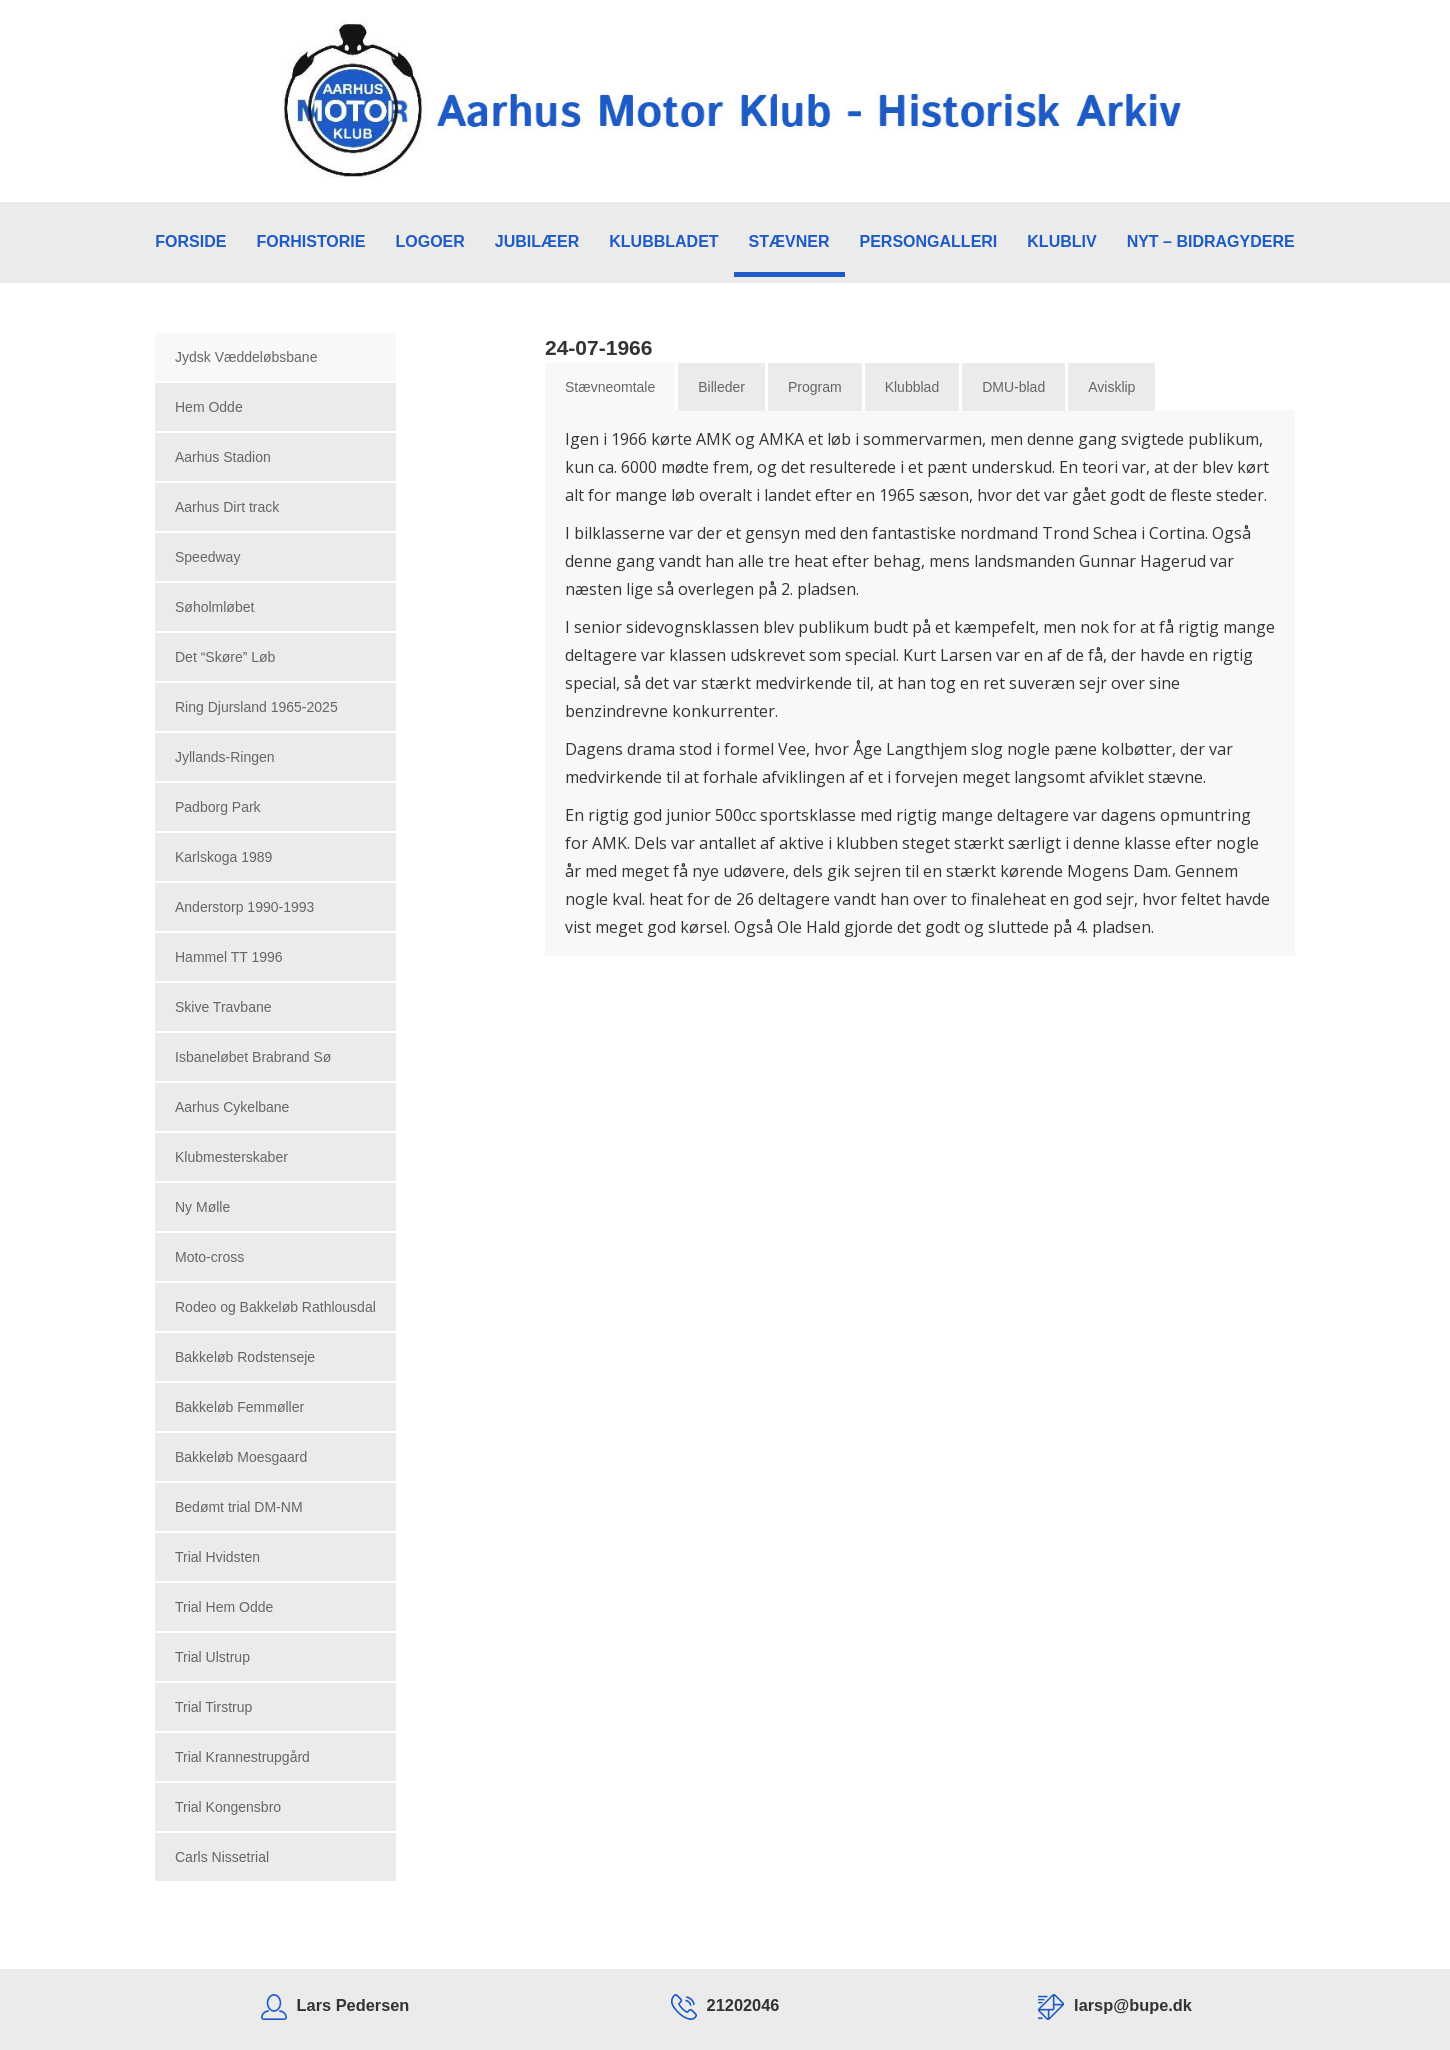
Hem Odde (209, 407)
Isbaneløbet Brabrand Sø (253, 1057)
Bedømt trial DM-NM (239, 1507)
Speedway (207, 557)
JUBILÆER (537, 241)
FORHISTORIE (310, 241)
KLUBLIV (1061, 241)
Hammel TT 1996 (229, 957)
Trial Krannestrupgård (242, 1757)
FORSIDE (190, 241)
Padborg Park (218, 807)
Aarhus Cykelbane (232, 1107)
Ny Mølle (202, 1207)
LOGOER (429, 241)
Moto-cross (209, 1257)
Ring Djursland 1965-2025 (256, 707)
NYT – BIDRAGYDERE (1211, 241)
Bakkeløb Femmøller (239, 1407)
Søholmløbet (214, 607)
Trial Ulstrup (212, 1657)
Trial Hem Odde (224, 1607)
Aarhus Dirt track (227, 507)
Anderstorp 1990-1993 (244, 907)
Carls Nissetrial (222, 1857)
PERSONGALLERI (929, 241)
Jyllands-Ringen (225, 757)
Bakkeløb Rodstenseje (245, 1357)
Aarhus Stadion (223, 457)
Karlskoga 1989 (223, 857)
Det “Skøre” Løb (225, 657)
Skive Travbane (223, 1007)
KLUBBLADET (663, 241)
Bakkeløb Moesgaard (241, 1457)
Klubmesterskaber (231, 1157)
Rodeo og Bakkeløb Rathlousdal (275, 1307)
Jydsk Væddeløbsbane (246, 357)
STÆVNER (789, 241)
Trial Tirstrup (213, 1707)
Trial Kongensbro (228, 1807)
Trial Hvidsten (217, 1557)
